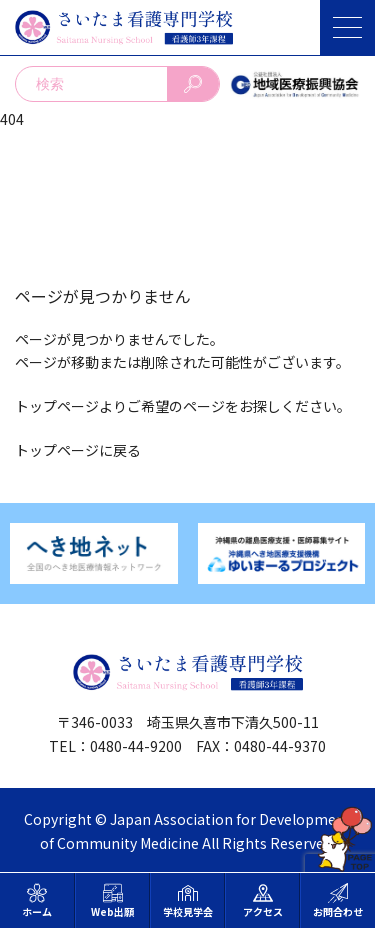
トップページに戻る (78, 450)
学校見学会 (188, 901)
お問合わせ (338, 901)
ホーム (37, 901)
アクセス (263, 901)
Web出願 (112, 901)
